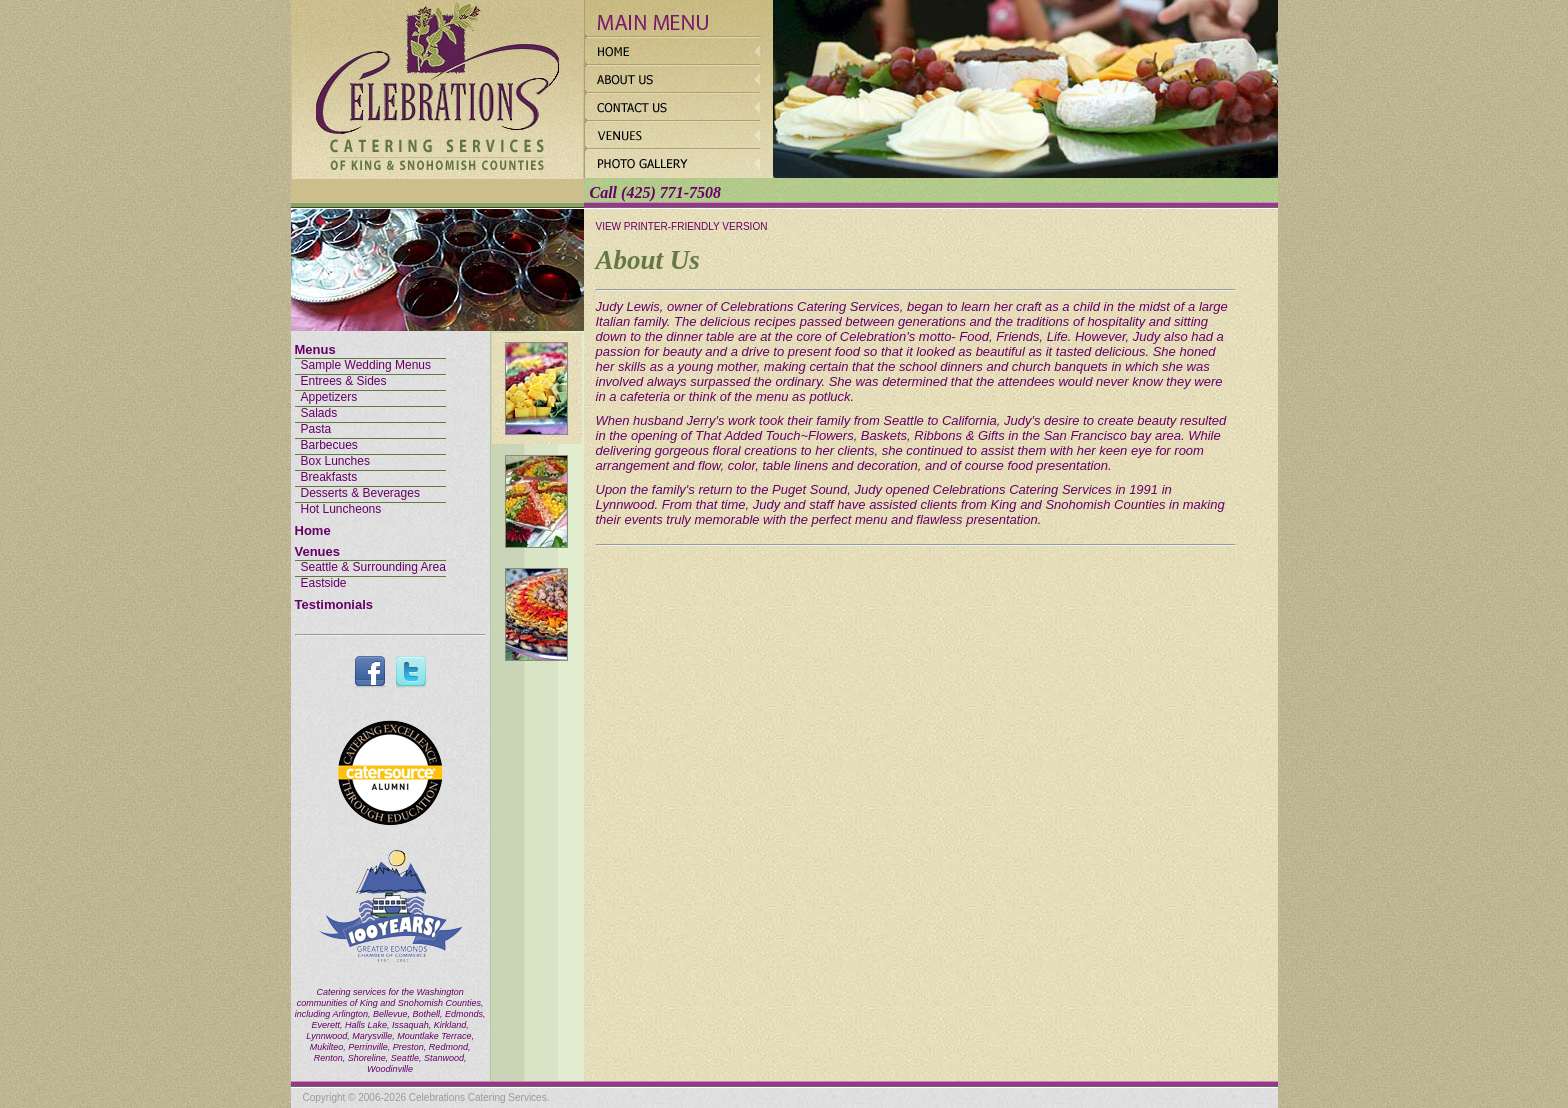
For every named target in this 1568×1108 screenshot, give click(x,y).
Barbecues (329, 445)
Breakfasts (329, 477)
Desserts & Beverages (360, 493)
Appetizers (329, 397)
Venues (318, 551)
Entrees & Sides (344, 381)
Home (313, 530)
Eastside (324, 583)
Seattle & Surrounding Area (373, 567)
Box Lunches (335, 461)
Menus (315, 349)
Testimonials (334, 604)
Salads (319, 413)
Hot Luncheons (341, 509)
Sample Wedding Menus (366, 365)
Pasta (316, 429)
